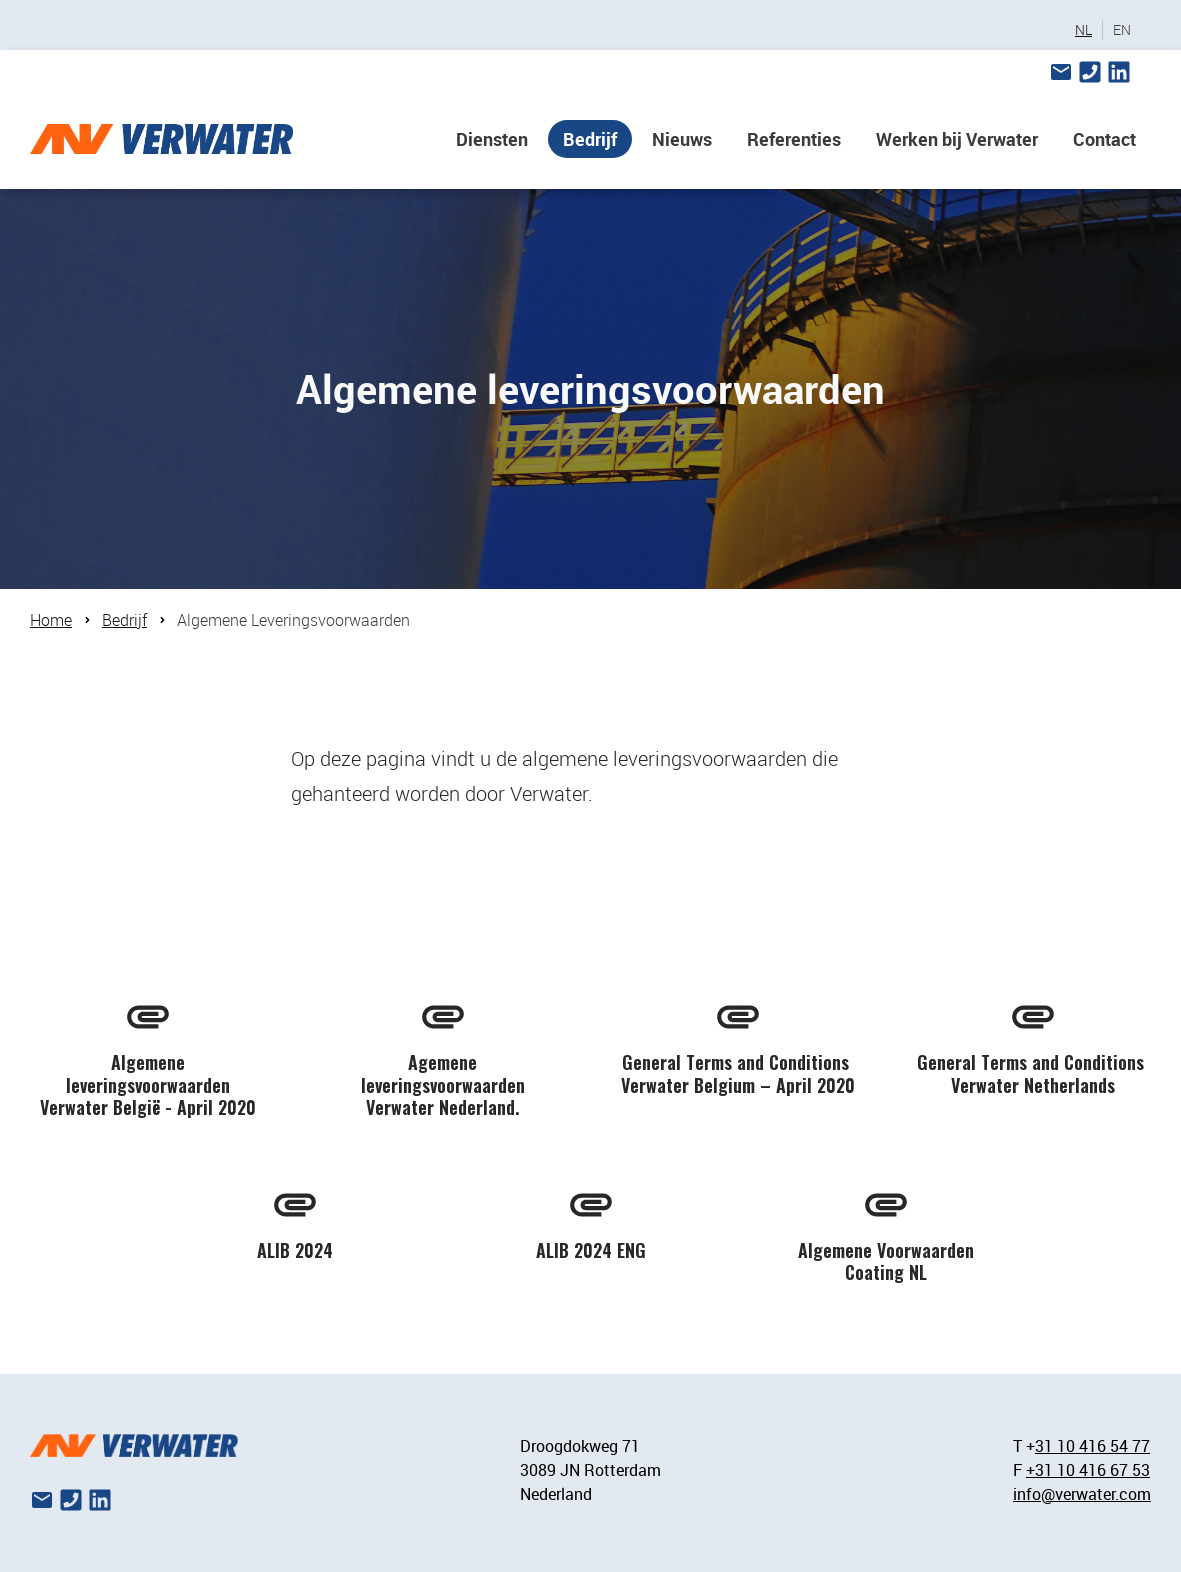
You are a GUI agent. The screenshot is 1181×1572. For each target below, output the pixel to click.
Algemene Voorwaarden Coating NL (886, 1261)
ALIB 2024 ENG (591, 1250)
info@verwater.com (1082, 1494)
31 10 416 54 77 (1092, 1446)
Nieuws (682, 139)
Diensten (492, 139)
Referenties (794, 139)
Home (51, 620)
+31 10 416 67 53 (1088, 1470)
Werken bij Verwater (957, 139)
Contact (1104, 139)
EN (1122, 30)
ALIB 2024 (295, 1250)
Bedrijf (590, 139)
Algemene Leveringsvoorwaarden (293, 620)
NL (1083, 30)
